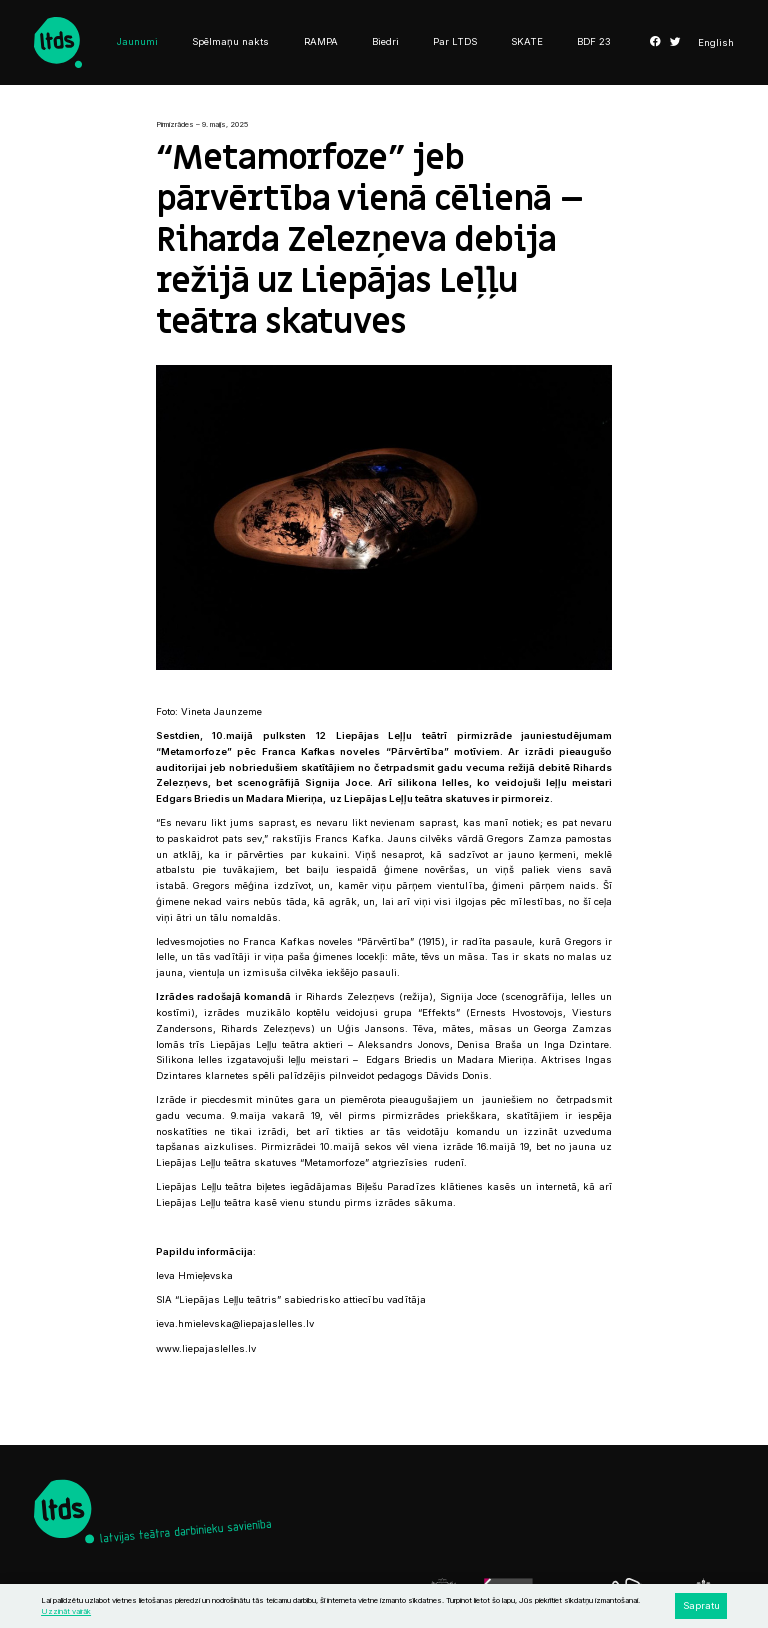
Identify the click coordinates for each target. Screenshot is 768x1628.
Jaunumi (137, 41)
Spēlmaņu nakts (230, 41)
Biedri (385, 41)
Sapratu (701, 1605)
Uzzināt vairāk (66, 1611)
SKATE (527, 41)
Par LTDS (455, 41)
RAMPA (321, 41)
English (716, 43)
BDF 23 (594, 41)
